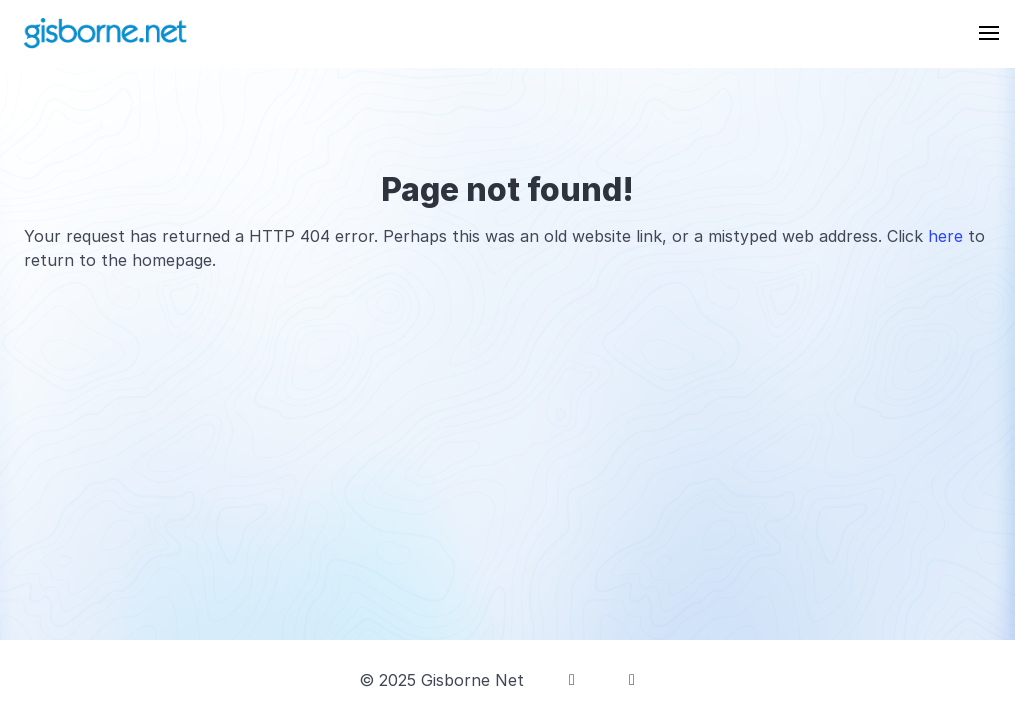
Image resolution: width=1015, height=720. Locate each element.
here (945, 236)
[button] (989, 33)
